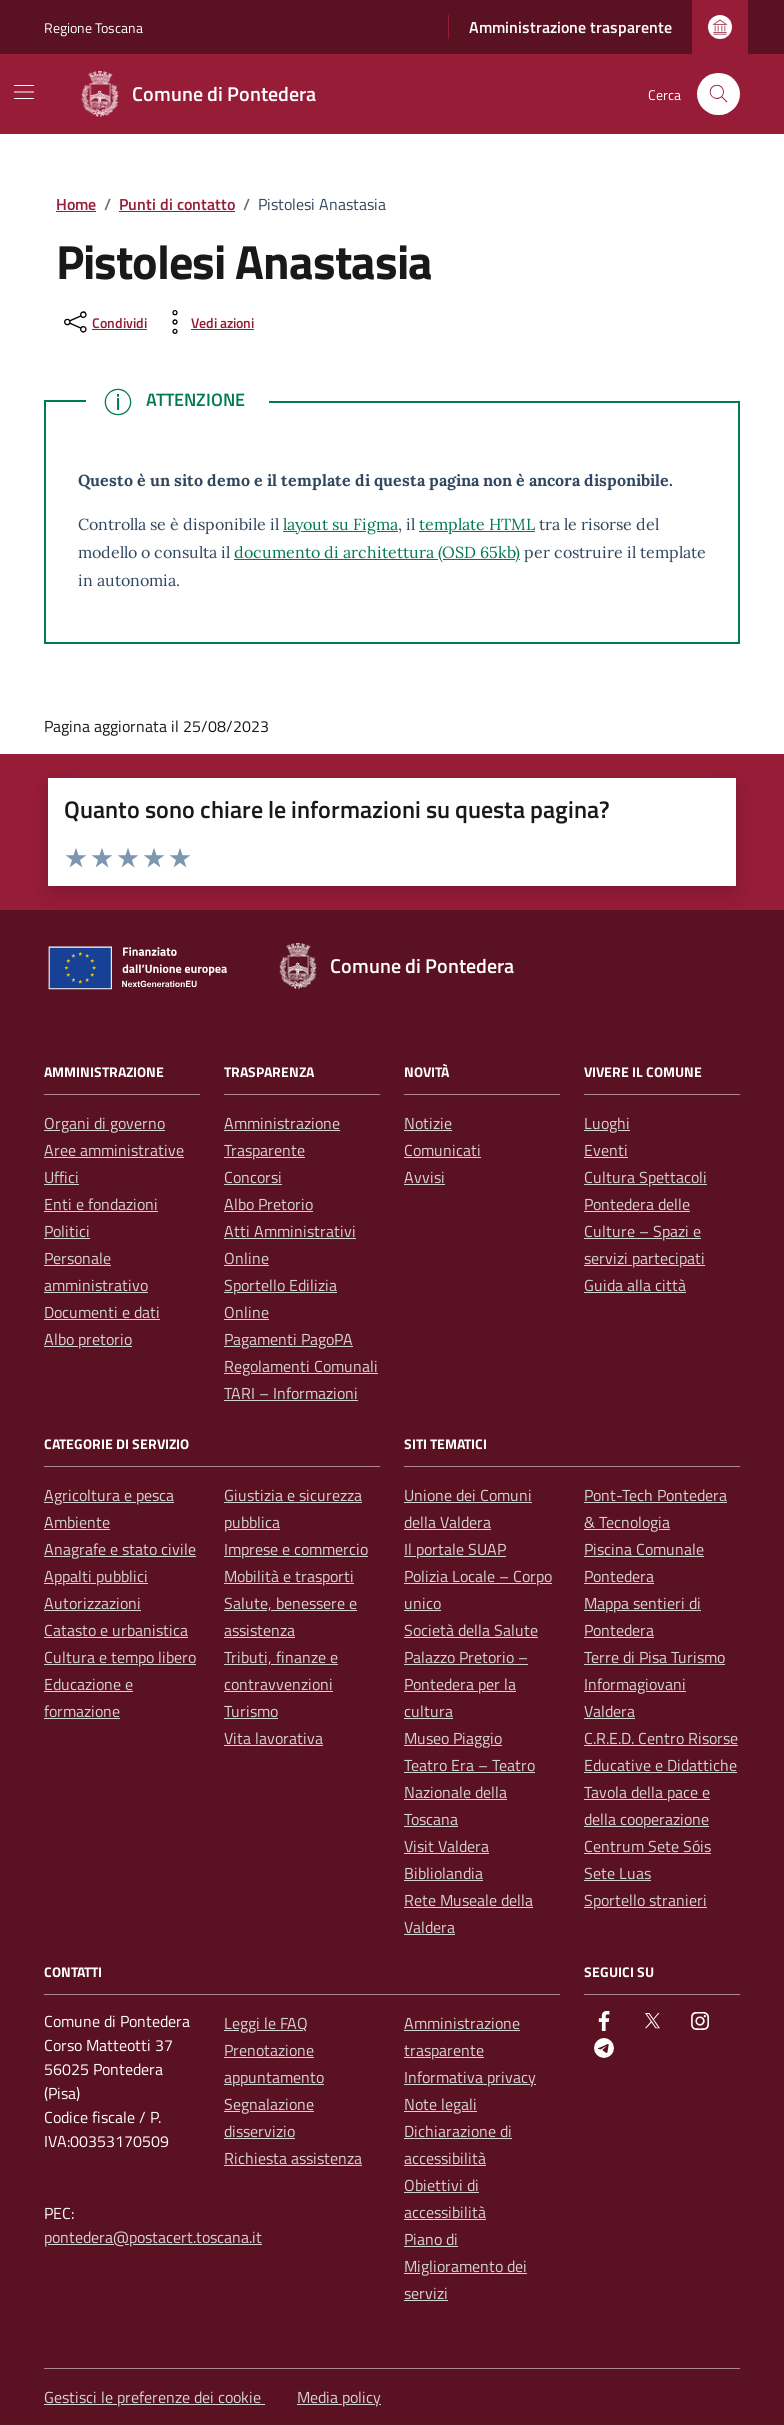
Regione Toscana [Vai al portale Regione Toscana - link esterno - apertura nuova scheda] (93, 27)
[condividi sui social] (103, 322)
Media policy (339, 2397)
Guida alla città (635, 1285)
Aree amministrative (114, 1150)
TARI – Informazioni (291, 1393)
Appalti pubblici (96, 1576)
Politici (67, 1231)
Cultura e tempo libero (120, 1657)
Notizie (428, 1123)
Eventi (606, 1150)
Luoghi (607, 1123)
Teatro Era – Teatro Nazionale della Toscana (469, 1792)
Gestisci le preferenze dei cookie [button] (154, 2397)
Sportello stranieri (645, 1900)
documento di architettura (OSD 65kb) (377, 552)
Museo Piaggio (453, 1738)
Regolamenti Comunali (301, 1366)
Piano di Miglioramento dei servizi (465, 2266)
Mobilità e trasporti (289, 1576)
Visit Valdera (446, 1846)
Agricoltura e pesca (109, 1495)
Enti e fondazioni (101, 1204)
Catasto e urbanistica (116, 1630)
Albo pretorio (88, 1339)
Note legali (440, 2104)
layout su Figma (340, 524)
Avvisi (424, 1177)
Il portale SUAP (455, 1549)
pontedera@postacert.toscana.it (153, 2237)
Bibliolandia (443, 1873)
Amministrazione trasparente (570, 27)
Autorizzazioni (92, 1603)
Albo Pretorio (268, 1204)
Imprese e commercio (296, 1549)
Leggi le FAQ (266, 2023)
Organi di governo (104, 1123)
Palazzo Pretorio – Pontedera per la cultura (466, 1684)
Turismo (251, 1711)
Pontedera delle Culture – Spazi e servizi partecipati (644, 1231)
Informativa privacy (470, 2077)
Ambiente (77, 1522)
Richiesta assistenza (293, 2158)
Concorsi (253, 1177)
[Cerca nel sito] (718, 94)
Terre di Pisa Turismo (654, 1657)
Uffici (61, 1177)
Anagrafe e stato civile (120, 1549)
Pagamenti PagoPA (288, 1339)
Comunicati (442, 1150)
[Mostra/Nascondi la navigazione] (24, 92)
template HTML (477, 524)
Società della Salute (471, 1630)
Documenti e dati (102, 1312)
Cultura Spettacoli (645, 1177)
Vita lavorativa (273, 1738)
